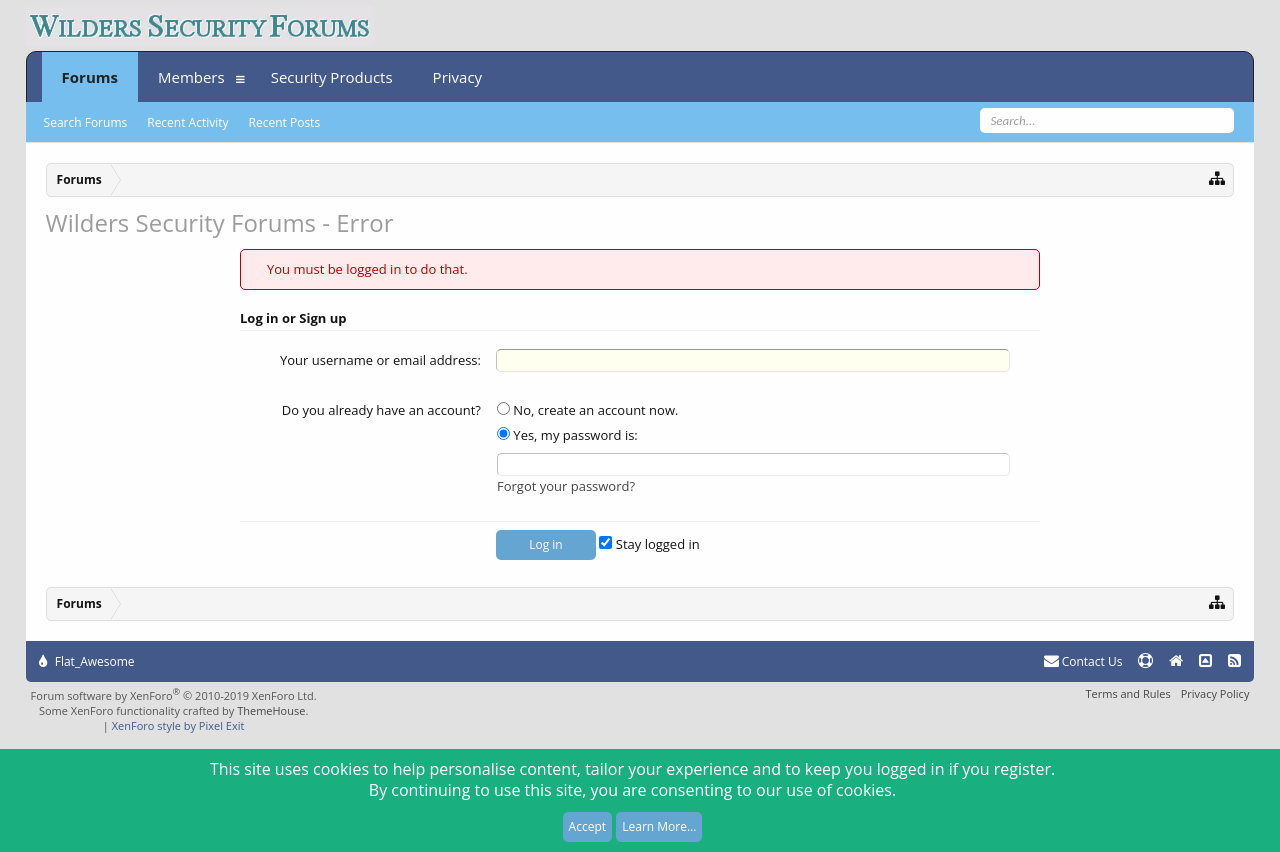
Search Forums (86, 122)
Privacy (457, 77)
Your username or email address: (380, 360)
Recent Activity (187, 122)
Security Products (332, 77)
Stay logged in (649, 544)
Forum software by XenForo (174, 695)
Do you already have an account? (381, 410)
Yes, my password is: (567, 435)
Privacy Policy (1215, 693)
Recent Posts (285, 122)
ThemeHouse (271, 710)
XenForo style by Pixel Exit (178, 725)
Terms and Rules (1127, 693)
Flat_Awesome (87, 661)
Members (191, 77)
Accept (587, 826)
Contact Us (1083, 661)
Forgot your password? (566, 486)
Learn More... (659, 826)
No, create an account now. (587, 410)
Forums (90, 77)
